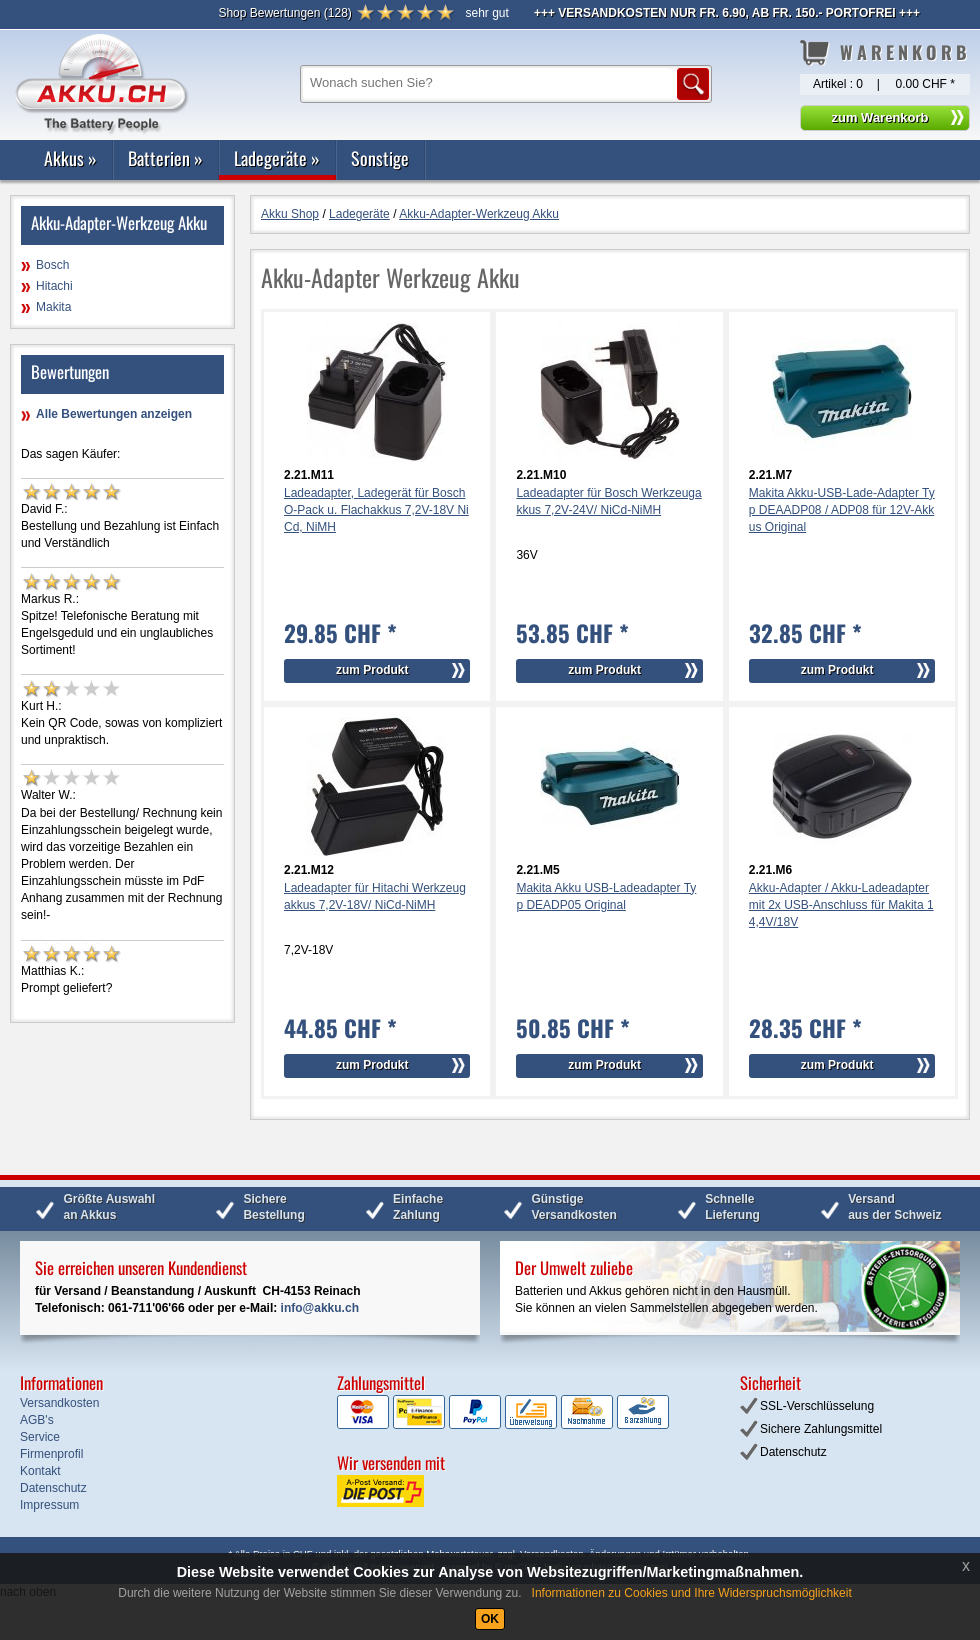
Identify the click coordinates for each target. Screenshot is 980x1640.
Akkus (70, 158)
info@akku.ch (320, 1308)
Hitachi (54, 286)
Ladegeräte (277, 158)
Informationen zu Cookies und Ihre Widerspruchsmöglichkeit (692, 1593)
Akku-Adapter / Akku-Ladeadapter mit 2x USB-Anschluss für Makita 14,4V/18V (841, 905)
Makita (53, 307)
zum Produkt (372, 670)
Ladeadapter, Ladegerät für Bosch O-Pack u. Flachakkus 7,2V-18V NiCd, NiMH (376, 510)
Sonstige (380, 158)
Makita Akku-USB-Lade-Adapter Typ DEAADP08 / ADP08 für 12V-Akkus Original (842, 510)
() (284, 13)
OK (490, 1619)
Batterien (165, 158)
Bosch (52, 265)
